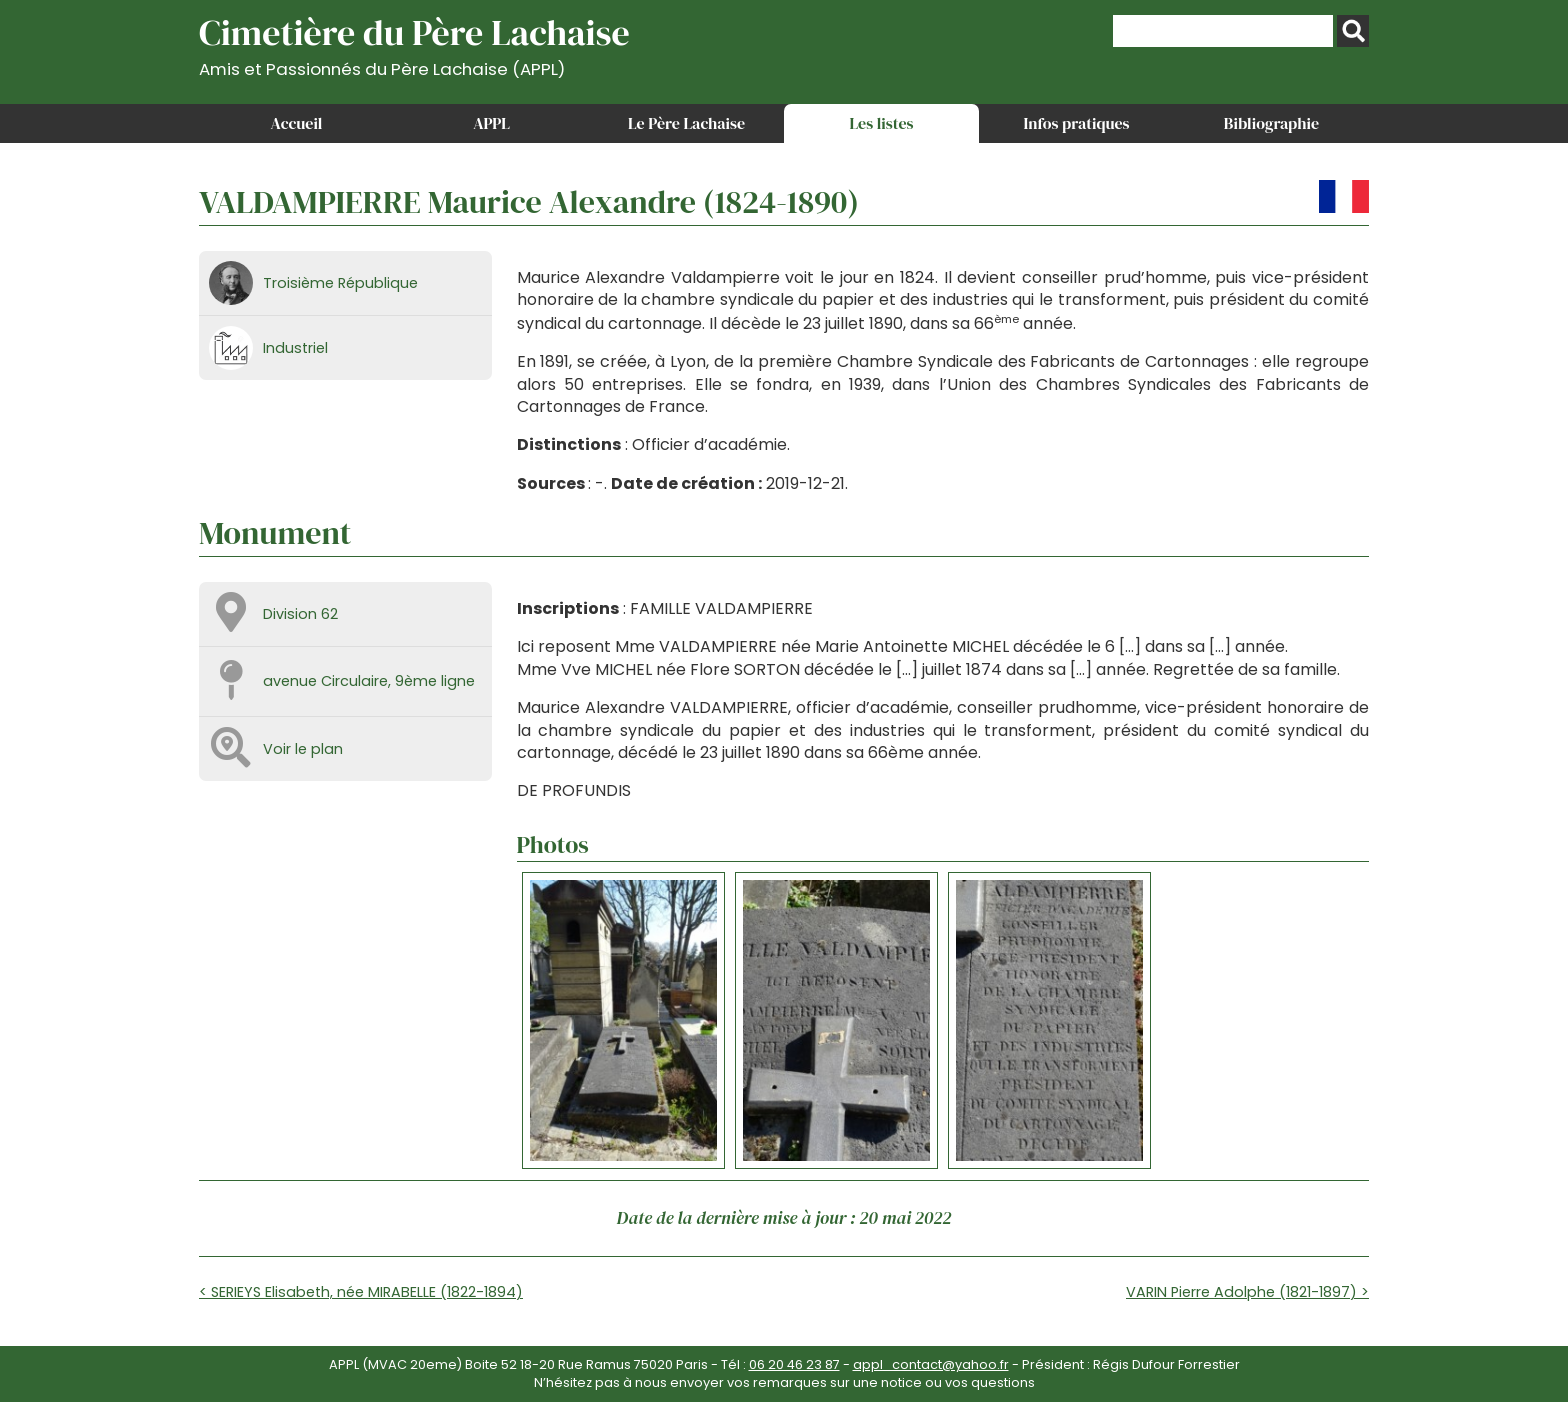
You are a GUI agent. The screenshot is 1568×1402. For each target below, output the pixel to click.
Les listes (881, 123)
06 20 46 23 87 (794, 1364)
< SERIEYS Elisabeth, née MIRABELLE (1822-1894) (361, 1292)
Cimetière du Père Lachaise (414, 43)
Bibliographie (1271, 123)
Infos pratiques (1076, 123)
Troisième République (340, 283)
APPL (491, 123)
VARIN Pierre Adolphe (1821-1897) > (1247, 1292)
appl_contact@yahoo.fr (931, 1364)
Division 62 (300, 614)
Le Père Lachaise (686, 123)
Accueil (297, 123)
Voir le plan (303, 749)
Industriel (295, 348)
